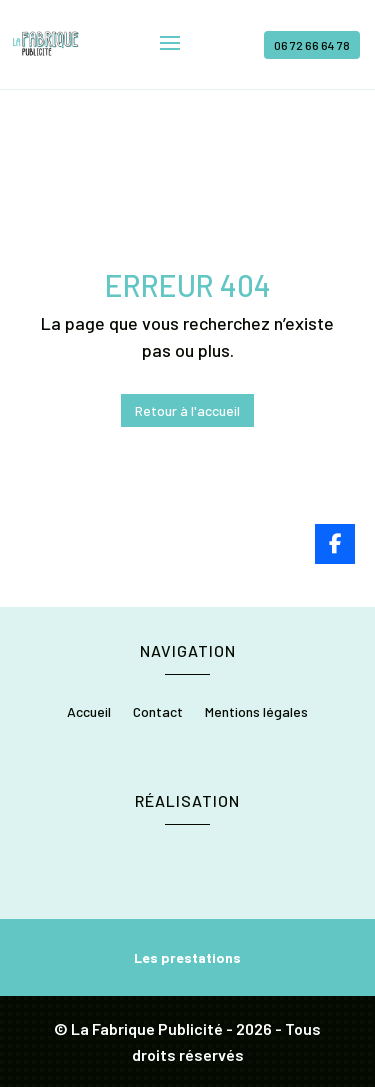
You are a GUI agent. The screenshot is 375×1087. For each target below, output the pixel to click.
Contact (158, 712)
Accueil (89, 712)
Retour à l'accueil (187, 410)
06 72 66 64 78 (312, 45)
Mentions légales (256, 712)
